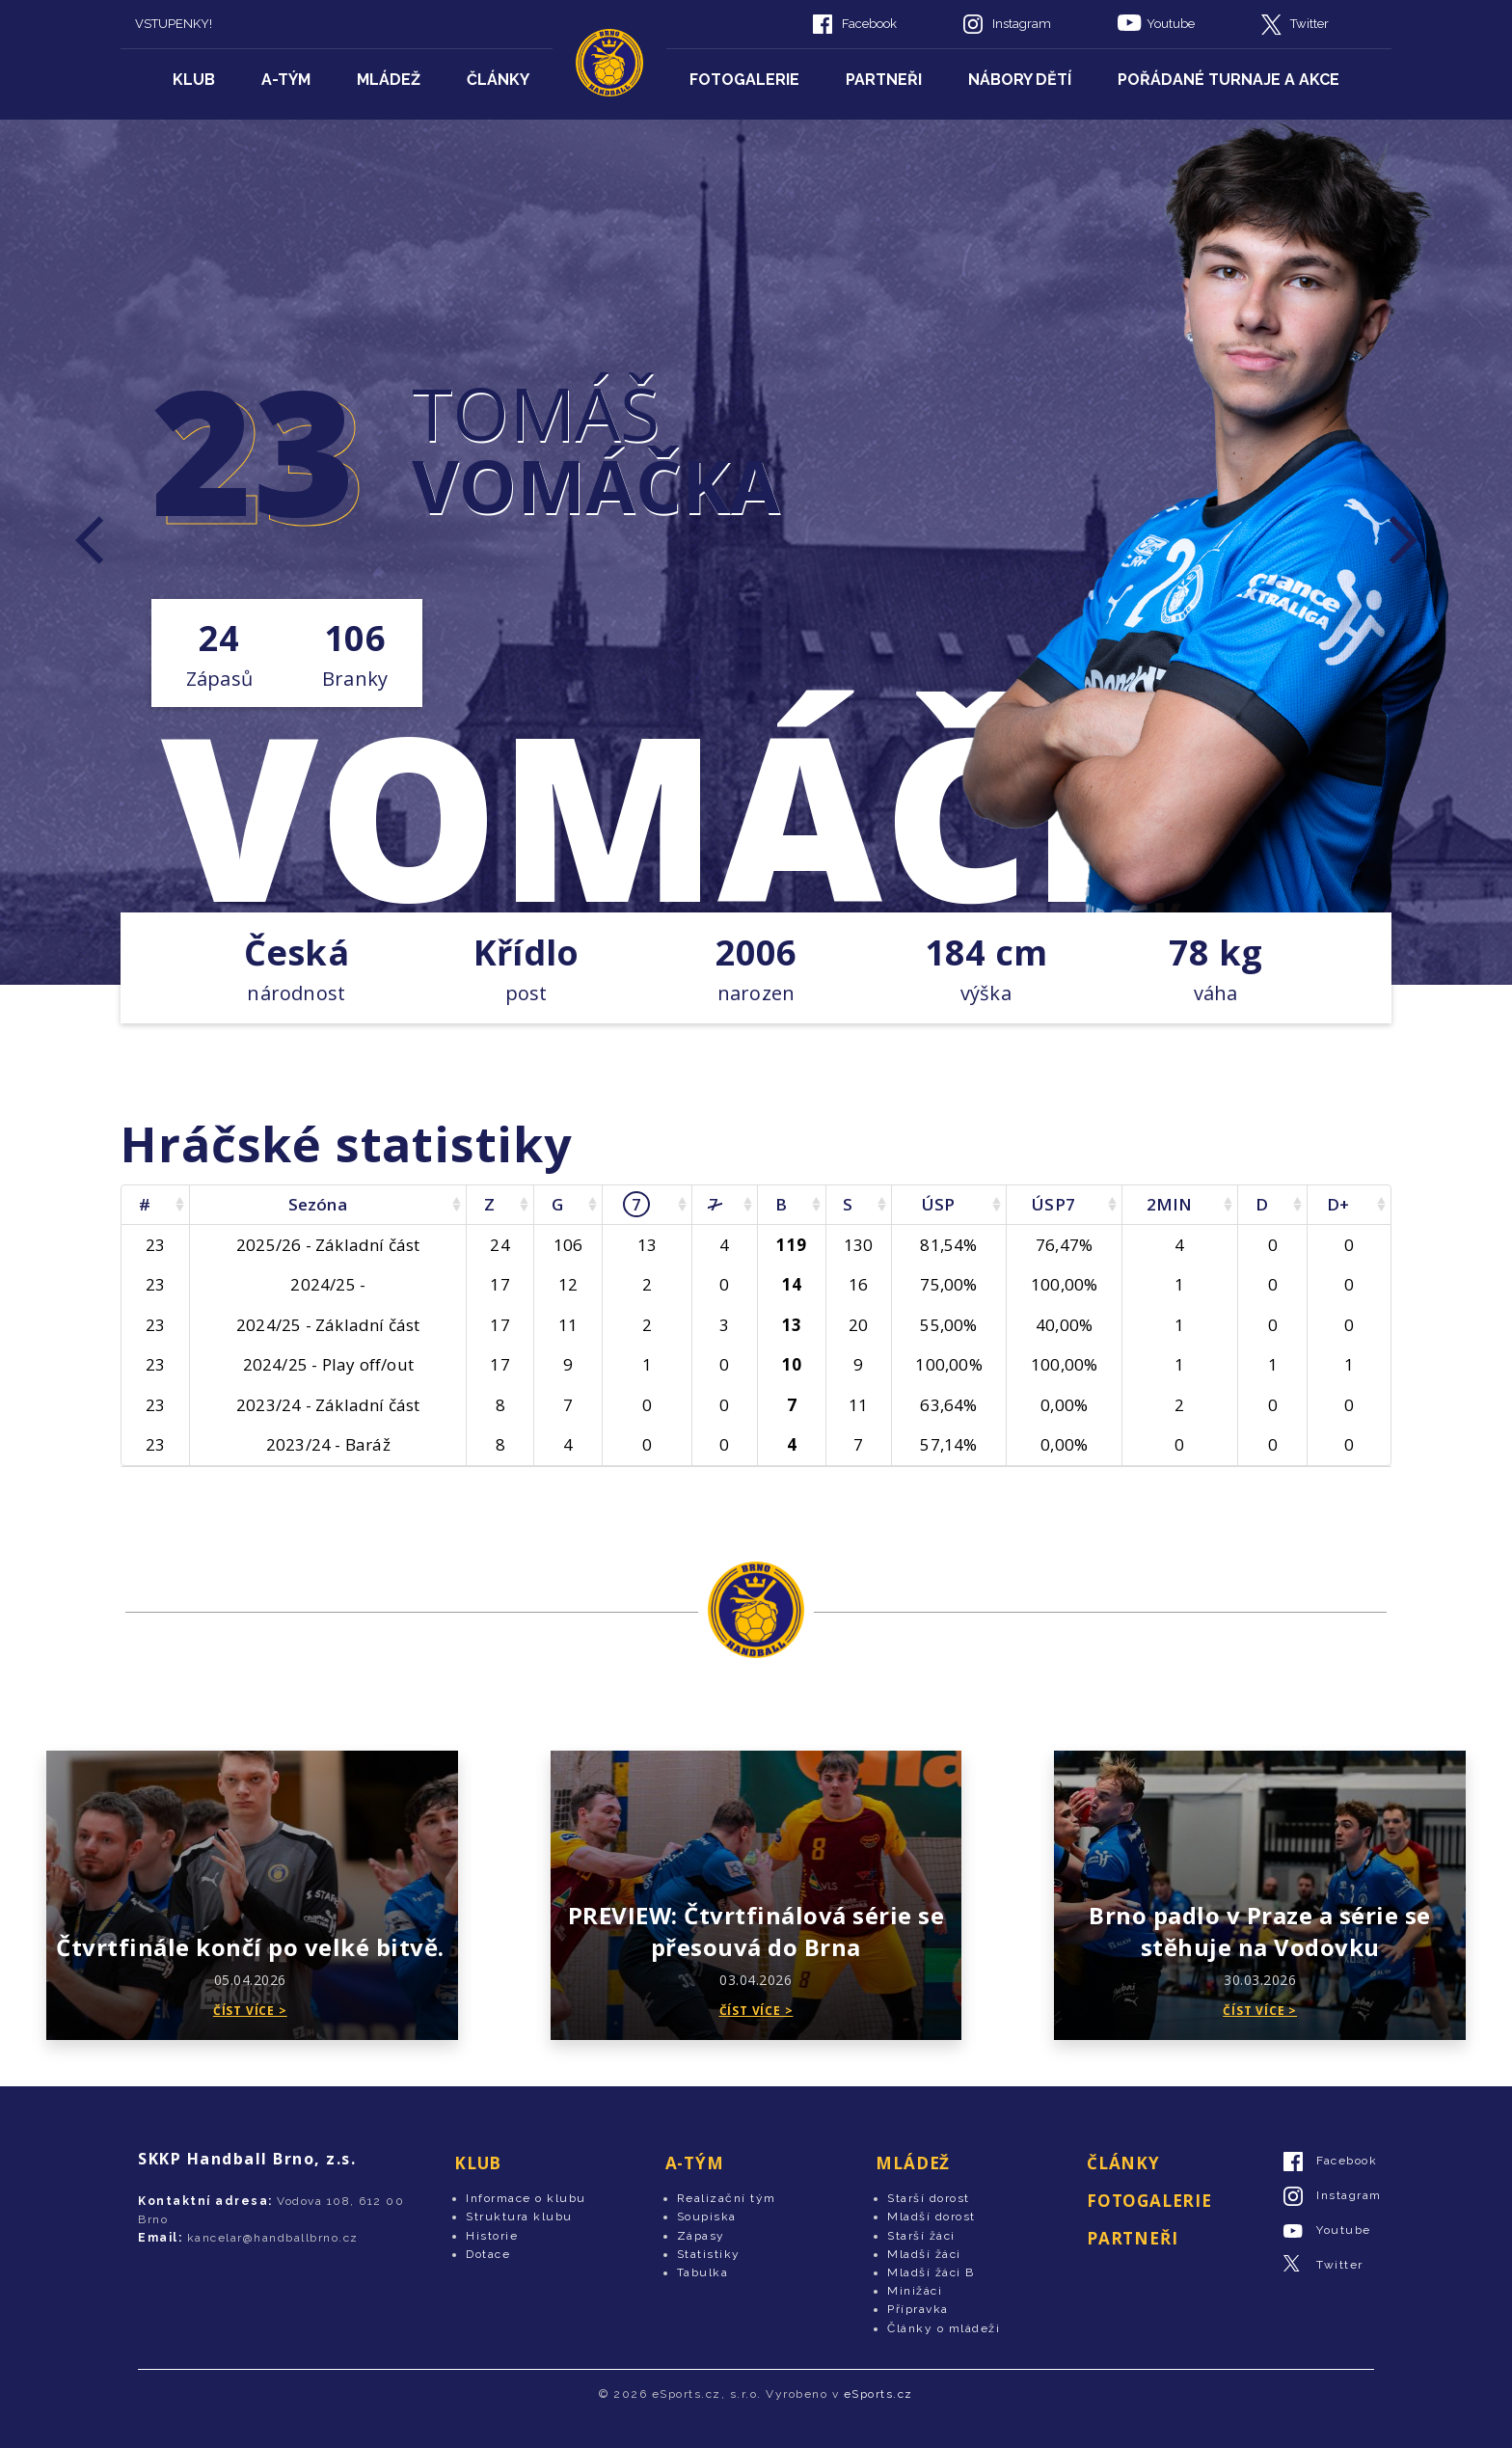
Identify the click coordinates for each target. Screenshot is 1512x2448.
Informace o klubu (526, 2198)
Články (498, 79)
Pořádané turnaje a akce (1228, 79)
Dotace (488, 2254)
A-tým (285, 79)
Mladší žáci (924, 2254)
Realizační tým (726, 2198)
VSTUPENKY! (173, 23)
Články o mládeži (943, 2328)
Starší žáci (921, 2236)
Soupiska (707, 2216)
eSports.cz (878, 2394)
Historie (492, 2236)
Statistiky (709, 2254)
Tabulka (703, 2272)
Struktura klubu (519, 2216)
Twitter (1309, 23)
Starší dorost (928, 2198)
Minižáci (914, 2291)
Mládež (388, 79)
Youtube (1171, 23)
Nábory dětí (1019, 79)
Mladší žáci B (931, 2272)
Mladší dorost (931, 2216)
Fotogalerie (744, 79)
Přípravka (918, 2309)
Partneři (884, 79)
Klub (194, 79)
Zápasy (701, 2236)
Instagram (1021, 23)
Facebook (869, 23)
